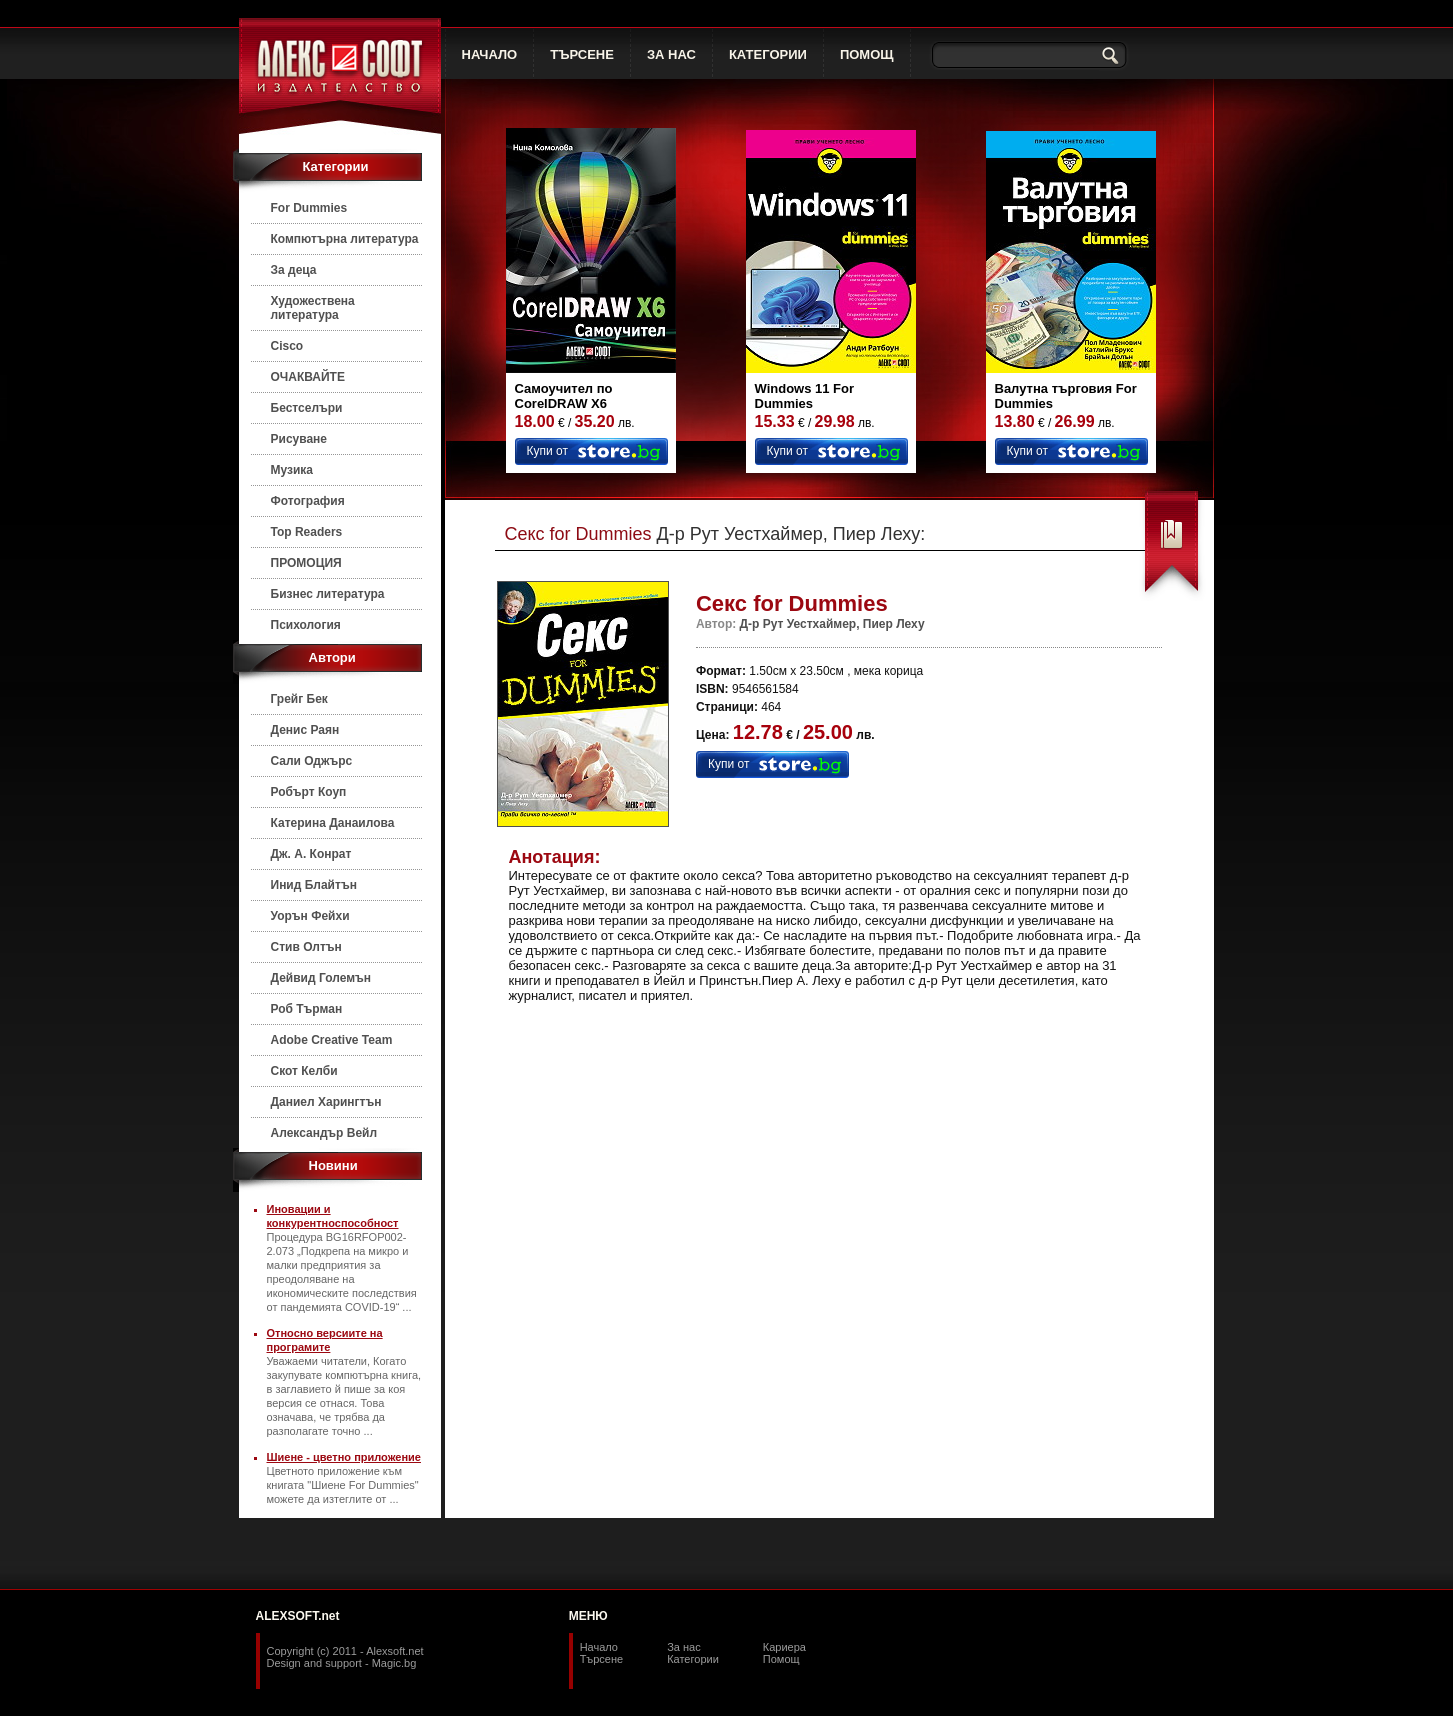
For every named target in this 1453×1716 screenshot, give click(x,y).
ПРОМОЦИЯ (306, 563)
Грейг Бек (299, 699)
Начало (599, 1647)
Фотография (308, 501)
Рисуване (299, 439)
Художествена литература (313, 308)
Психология (306, 625)
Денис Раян (305, 730)
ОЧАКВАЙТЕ (308, 377)
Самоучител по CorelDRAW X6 (564, 396)
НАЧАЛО (490, 54)
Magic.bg (394, 1663)
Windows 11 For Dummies (805, 396)
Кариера (784, 1647)
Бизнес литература (328, 594)
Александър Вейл (324, 1133)
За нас (684, 1647)
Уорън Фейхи (310, 916)
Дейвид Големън (321, 978)
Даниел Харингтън (326, 1102)
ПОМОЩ (867, 54)
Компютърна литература (345, 239)
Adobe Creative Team (332, 1040)
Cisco (287, 346)
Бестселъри (307, 408)
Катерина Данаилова (333, 823)
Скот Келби (304, 1071)
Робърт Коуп (309, 792)
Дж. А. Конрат (311, 854)
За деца (294, 270)
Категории (693, 1659)
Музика (292, 470)
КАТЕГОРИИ (768, 54)
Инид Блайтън (314, 885)
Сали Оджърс (312, 761)
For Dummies (309, 208)
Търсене (602, 1659)
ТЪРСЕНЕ (582, 54)
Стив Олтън (306, 947)
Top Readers (307, 532)
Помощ (781, 1659)
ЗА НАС (671, 54)
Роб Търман (307, 1009)
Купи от (547, 451)
